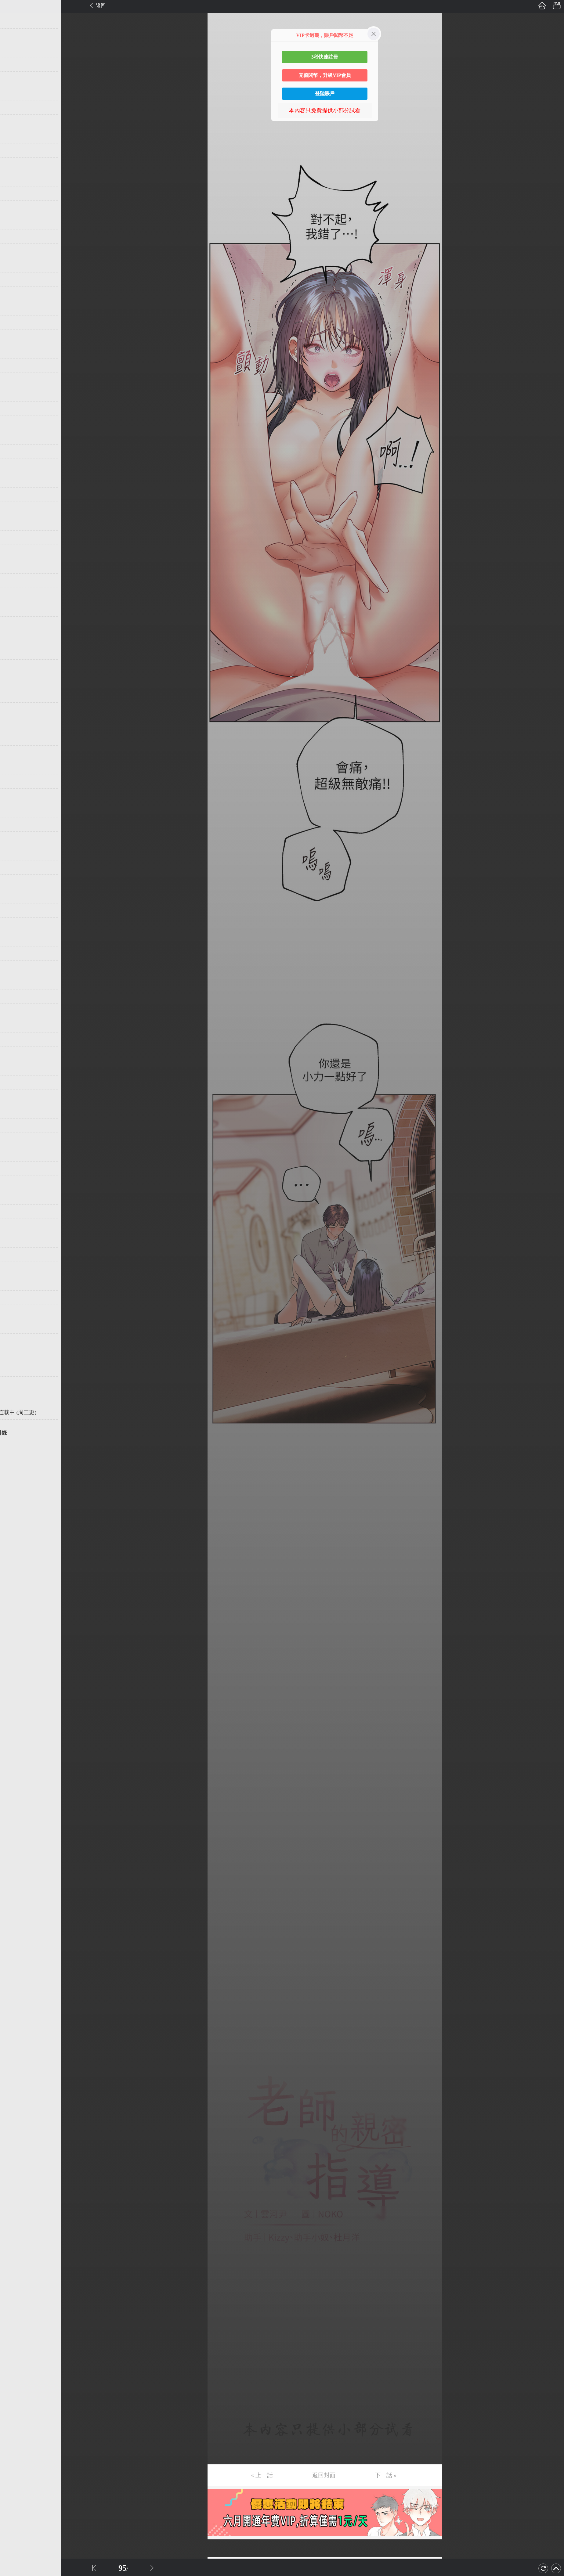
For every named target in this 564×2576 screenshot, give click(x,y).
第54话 (14, 767)
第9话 (13, 122)
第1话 (13, 7)
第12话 (14, 165)
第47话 (14, 667)
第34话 (14, 480)
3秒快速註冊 (324, 56)
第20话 (14, 279)
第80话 (14, 1140)
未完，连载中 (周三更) (33, 1412)
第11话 (14, 150)
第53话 (14, 753)
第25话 (14, 351)
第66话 (14, 939)
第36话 (14, 509)
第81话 (14, 1154)
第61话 (14, 867)
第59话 (14, 839)
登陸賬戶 (324, 93)
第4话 (13, 50)
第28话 (14, 394)
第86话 (14, 1226)
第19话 (14, 265)
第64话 (14, 910)
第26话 (14, 365)
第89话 (14, 1269)
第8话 (13, 107)
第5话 (13, 64)
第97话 (14, 1384)
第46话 (14, 652)
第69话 (14, 982)
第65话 (14, 925)
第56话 (14, 796)
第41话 (14, 581)
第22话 (14, 308)
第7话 (13, 93)
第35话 (14, 495)
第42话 (14, 595)
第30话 (14, 423)
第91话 (14, 1298)
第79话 (14, 1125)
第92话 (14, 1312)
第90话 (14, 1283)
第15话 (14, 208)
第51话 (14, 724)
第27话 (14, 380)
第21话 (14, 294)
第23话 (14, 322)
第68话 (14, 968)
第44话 (14, 624)
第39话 (14, 552)
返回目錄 (20, 1433)
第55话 (14, 781)
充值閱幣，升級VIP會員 (324, 75)
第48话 (14, 681)
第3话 (13, 36)
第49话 (14, 695)
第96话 (14, 1369)
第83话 (14, 1183)
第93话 (14, 1326)
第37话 (14, 523)
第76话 (14, 1082)
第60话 (14, 853)
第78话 (14, 1111)
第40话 (14, 566)
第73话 (14, 1039)
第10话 (14, 136)
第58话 (14, 824)
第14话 (14, 193)
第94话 (14, 1341)
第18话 (14, 251)
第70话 (14, 996)
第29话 (14, 408)
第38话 (14, 538)
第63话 (14, 896)
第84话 (14, 1197)
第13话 (14, 179)
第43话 (14, 609)
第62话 (14, 882)
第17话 (14, 236)
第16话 (14, 222)
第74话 (14, 1054)
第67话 (14, 953)
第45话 (14, 638)
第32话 (14, 452)
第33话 (14, 466)
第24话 (14, 337)
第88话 (14, 1255)
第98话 (14, 1398)
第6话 (13, 79)
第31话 (14, 437)
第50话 (14, 710)
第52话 (14, 738)
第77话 (14, 1097)
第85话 (14, 1212)
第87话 (14, 1240)
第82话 (14, 1169)
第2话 (13, 21)
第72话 (14, 1025)
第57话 (14, 810)
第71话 (14, 1011)
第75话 (14, 1068)
